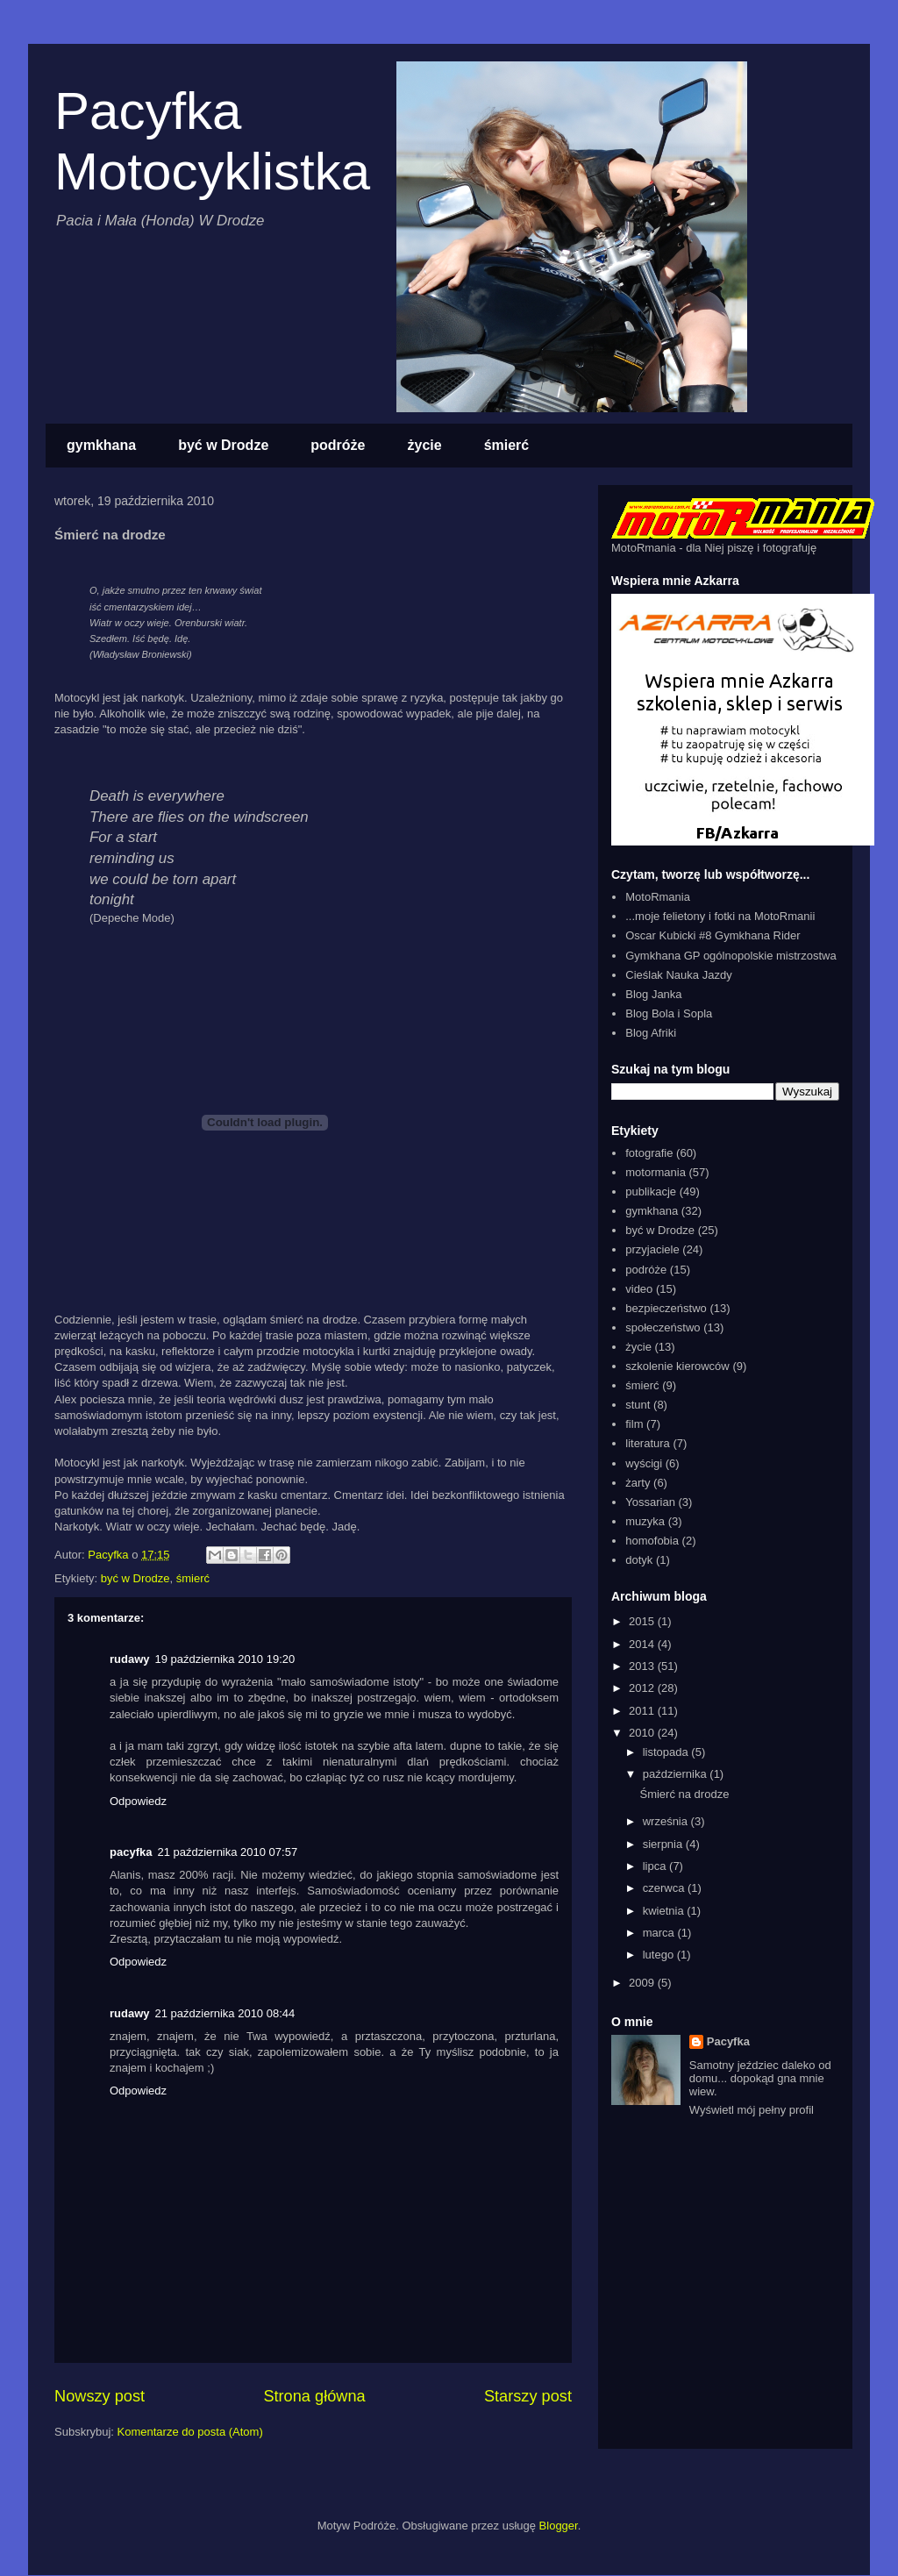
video (638, 1288)
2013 (643, 1666)
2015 (643, 1621)
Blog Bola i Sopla (668, 1013)
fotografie (649, 1153)
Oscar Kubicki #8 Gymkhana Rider (712, 935)
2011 (643, 1710)
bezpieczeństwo (666, 1308)
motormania (655, 1172)
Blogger (558, 2525)
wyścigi (643, 1463)
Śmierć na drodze (684, 1794)
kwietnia (665, 1910)
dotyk (638, 1559)
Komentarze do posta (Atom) (190, 2431)
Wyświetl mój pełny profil (751, 2109)
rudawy (130, 1659)
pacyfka (131, 1852)
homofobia (652, 1540)
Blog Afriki (650, 1032)
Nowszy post (99, 2396)
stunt (637, 1404)
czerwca (665, 1888)
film (634, 1424)
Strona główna (314, 2396)
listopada (667, 1752)
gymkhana (101, 445)
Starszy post (528, 2396)
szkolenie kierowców (677, 1366)
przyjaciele (652, 1249)
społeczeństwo (662, 1327)
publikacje (650, 1191)
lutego (660, 1954)
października (676, 1773)
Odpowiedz (138, 1801)
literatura (647, 1443)
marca (660, 1932)
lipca (656, 1866)
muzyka (645, 1521)
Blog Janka (653, 994)
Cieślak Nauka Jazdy (678, 974)
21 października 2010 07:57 (227, 1852)
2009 (643, 1982)
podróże (337, 445)
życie (425, 445)
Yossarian (650, 1502)
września (667, 1821)
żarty (637, 1482)
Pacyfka (728, 2041)
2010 (643, 1732)
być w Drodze (223, 445)
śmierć (507, 445)
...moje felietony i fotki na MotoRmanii (720, 916)
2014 (643, 1644)
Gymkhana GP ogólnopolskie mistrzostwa (730, 955)
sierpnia (664, 1844)
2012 (643, 1688)
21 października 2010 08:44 (225, 2013)
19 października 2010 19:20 (225, 1659)
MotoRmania (657, 896)
